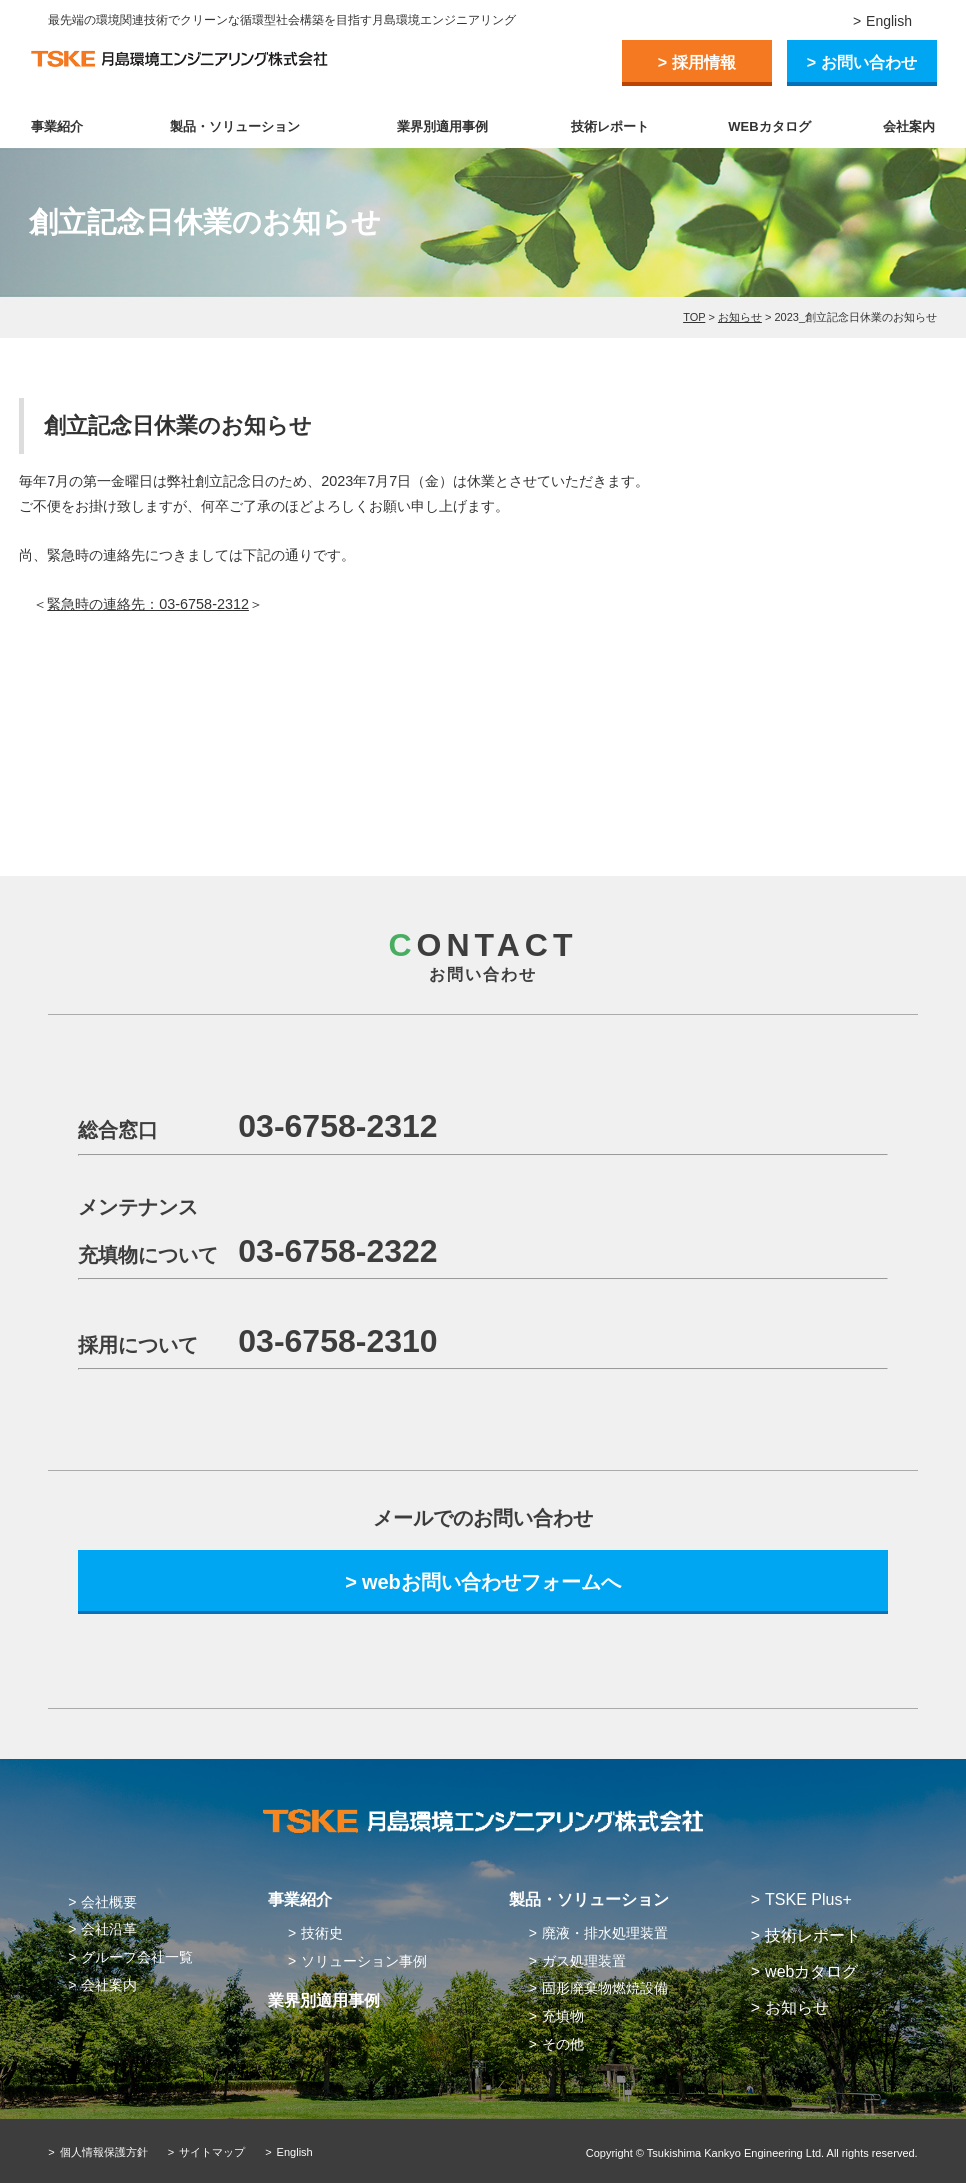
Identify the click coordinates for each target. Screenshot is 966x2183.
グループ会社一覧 (137, 1957)
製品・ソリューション (235, 126)
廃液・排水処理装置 (605, 1933)
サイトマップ (212, 2152)
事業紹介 (57, 126)
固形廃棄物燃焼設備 (605, 1988)
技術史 (322, 1933)
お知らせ (740, 317)
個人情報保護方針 (104, 2152)
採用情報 (704, 62)
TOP (694, 317)
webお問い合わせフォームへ (491, 1582)
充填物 (563, 2016)
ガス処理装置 (584, 1961)
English (889, 21)
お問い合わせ (869, 62)
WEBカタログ (769, 126)
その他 (563, 2044)
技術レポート (610, 126)
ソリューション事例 (364, 1961)
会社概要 (109, 1902)
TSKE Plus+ (808, 1899)
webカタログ (811, 1971)
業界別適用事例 (442, 126)
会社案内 (909, 126)
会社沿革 (109, 1929)
